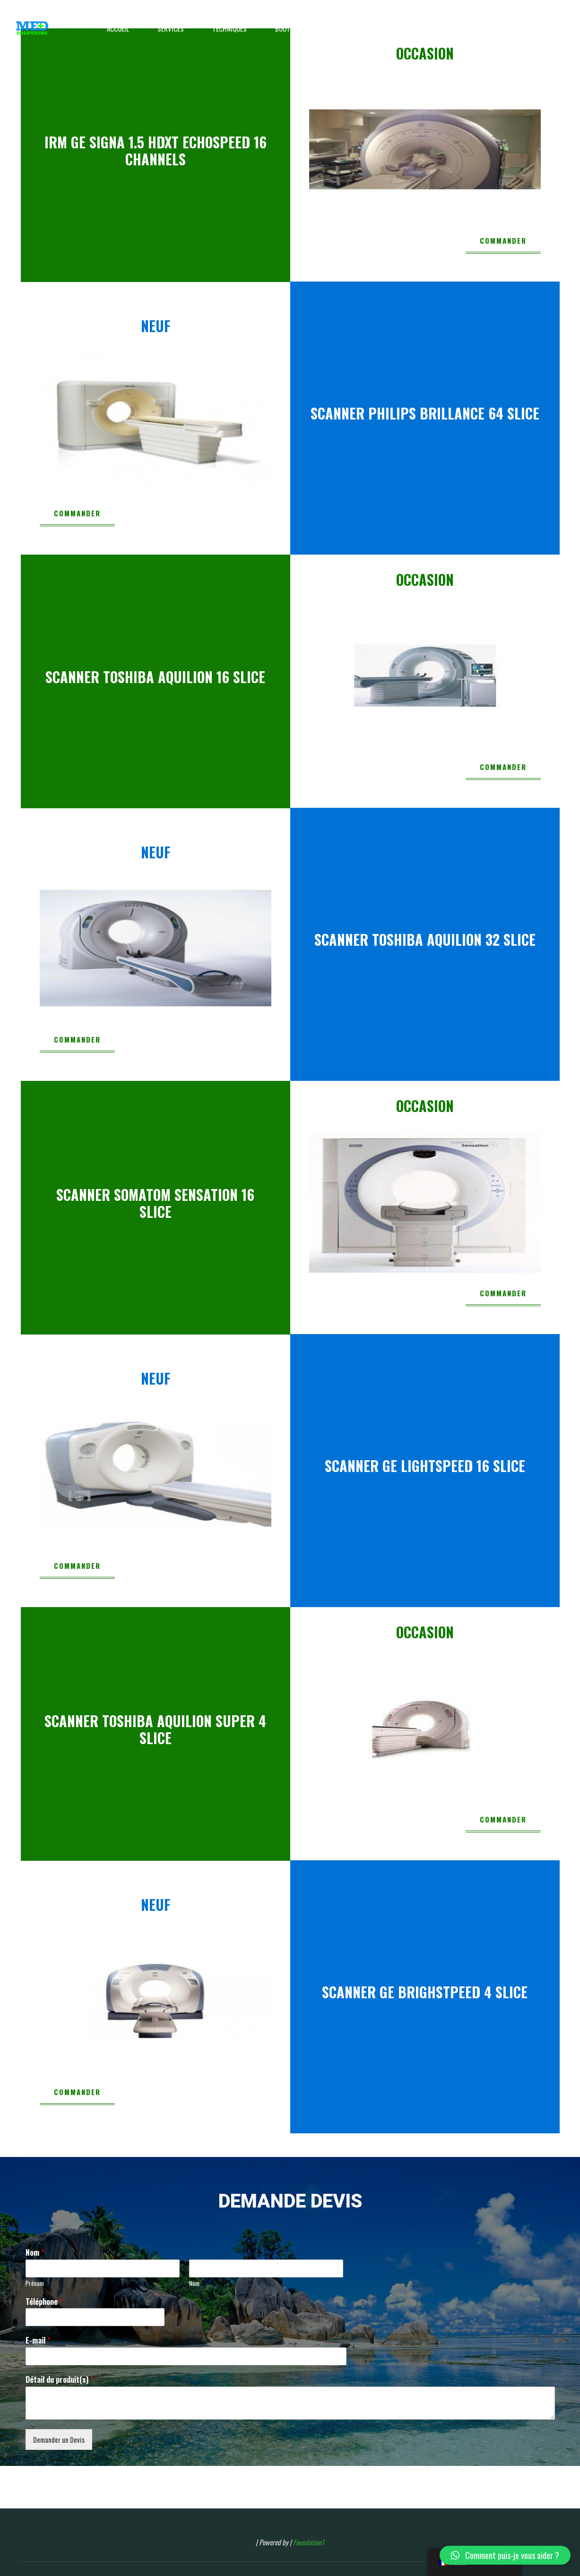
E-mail (38, 2340)
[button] (505, 2555)
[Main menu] (554, 28)
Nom (35, 2253)
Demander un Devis (59, 2439)
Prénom (35, 2283)
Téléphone (44, 2302)
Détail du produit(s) (59, 2380)
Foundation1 (308, 2542)
